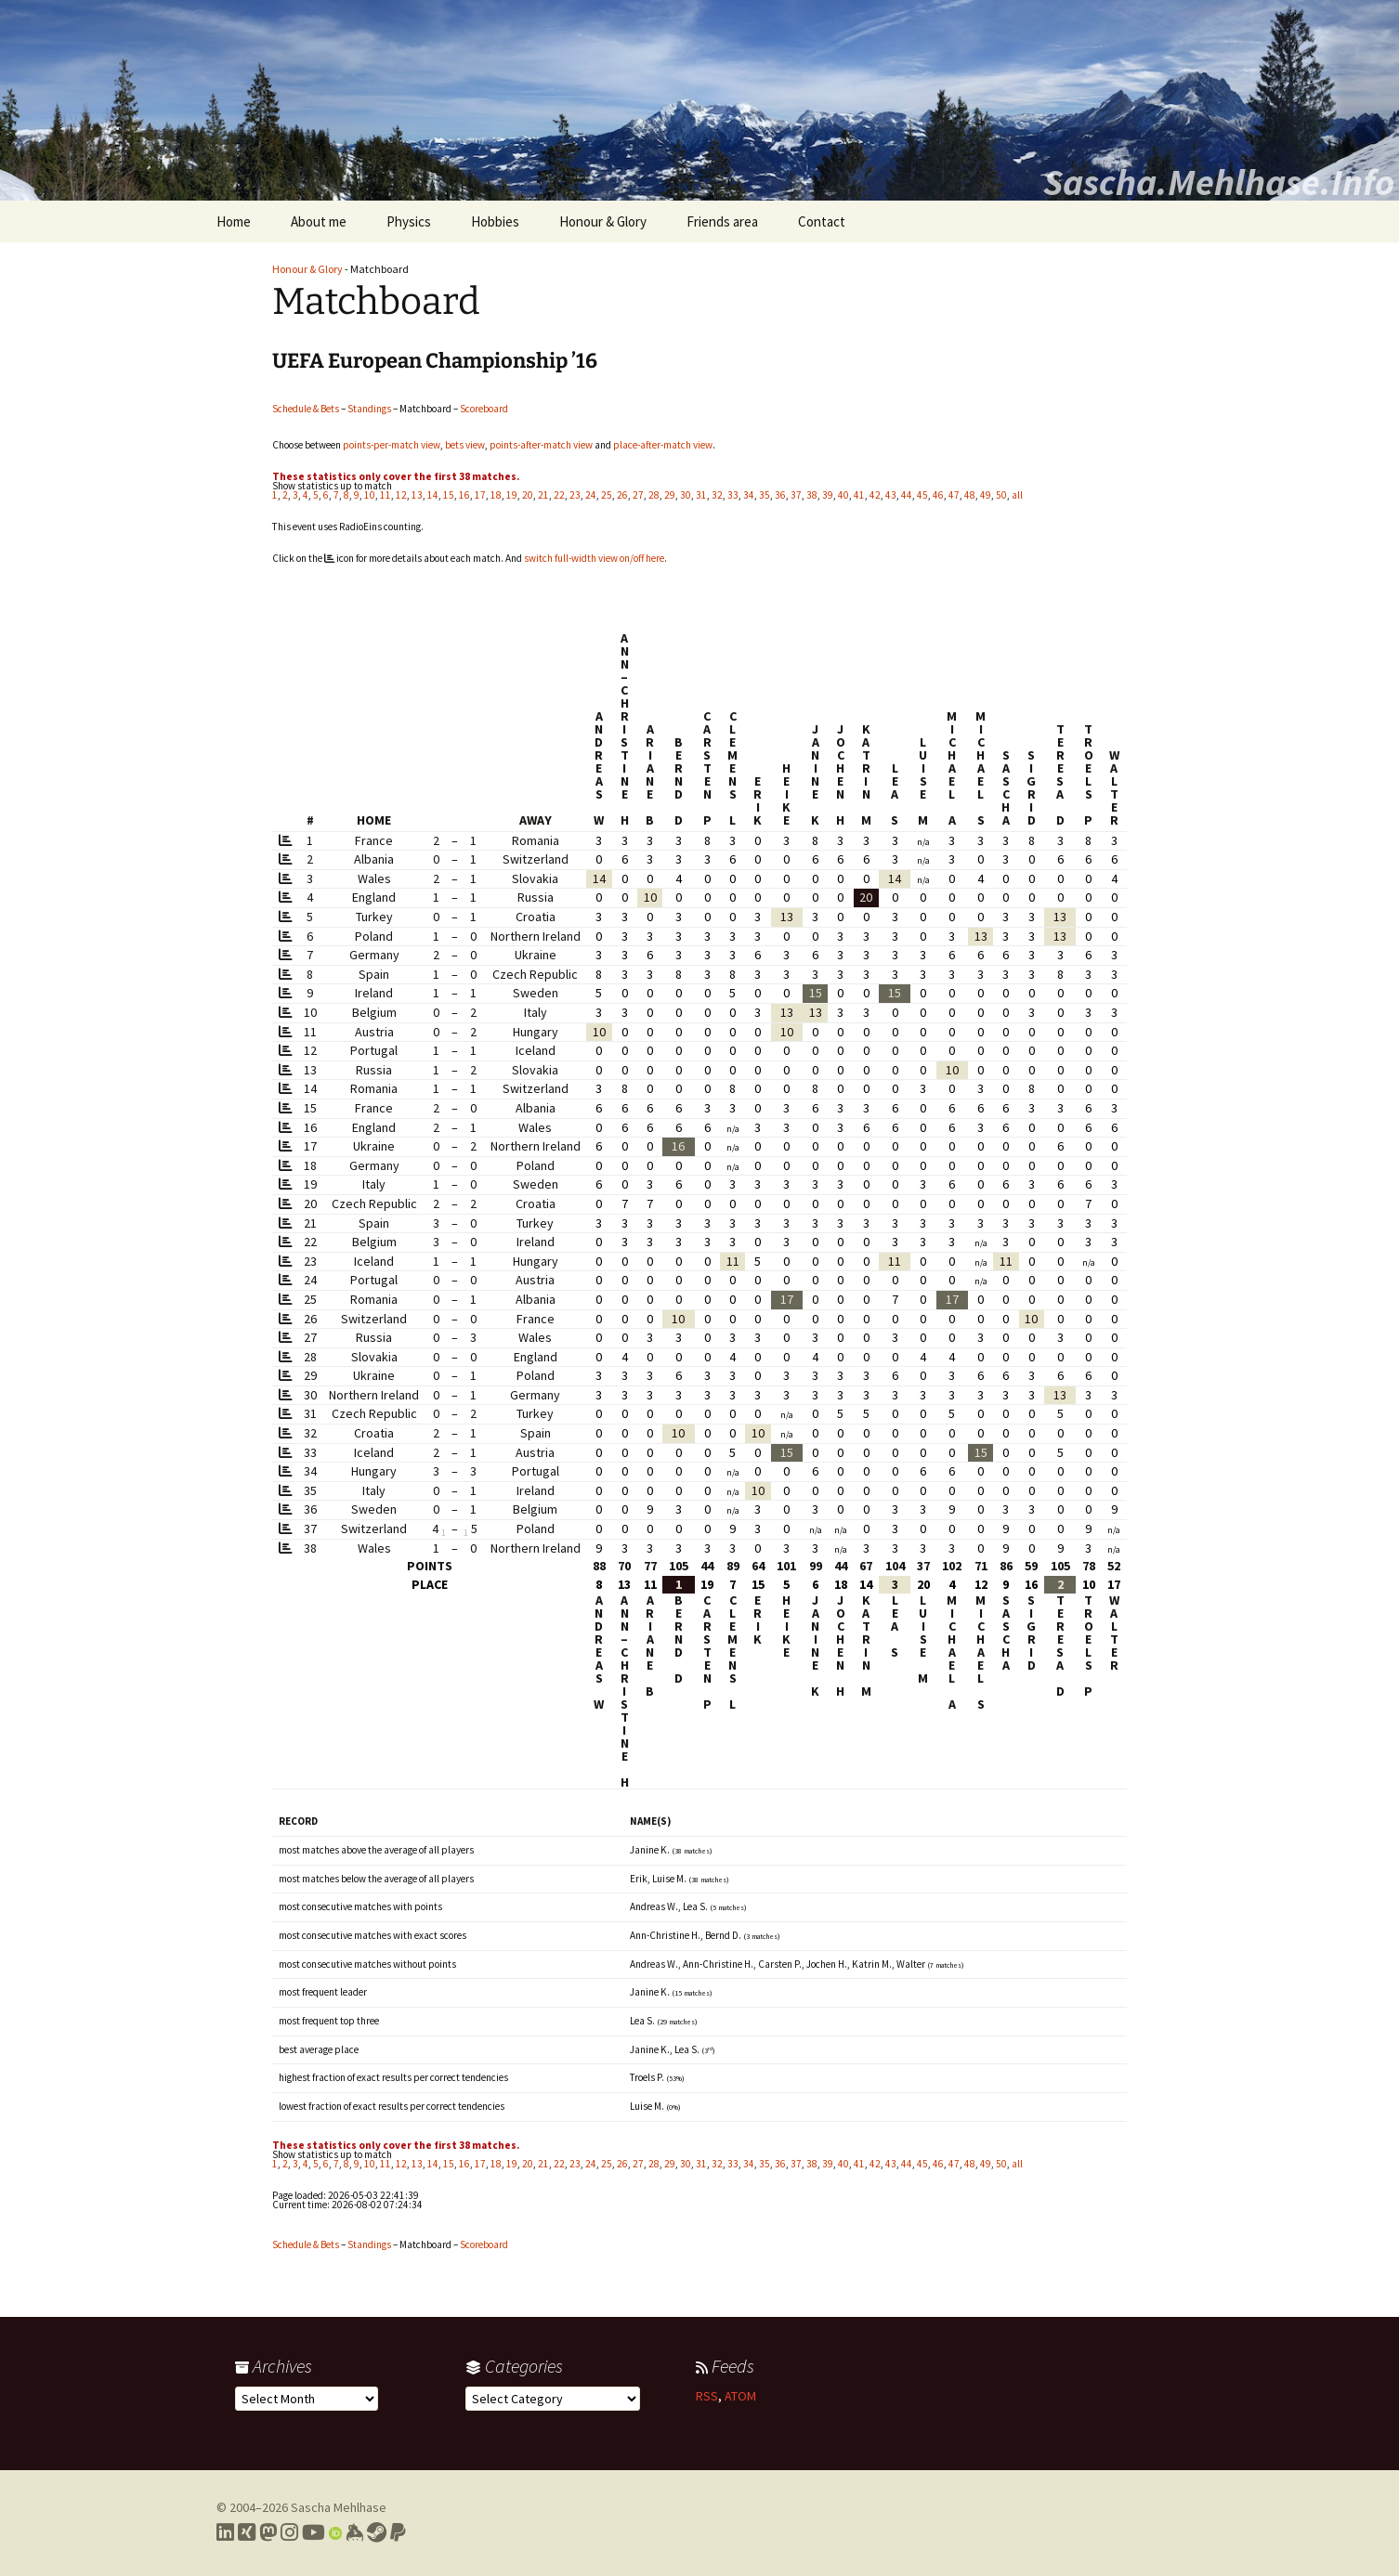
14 (432, 494)
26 (622, 494)
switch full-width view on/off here (594, 558)
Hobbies (495, 221)
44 (906, 494)
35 (764, 494)
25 (606, 494)
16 (464, 494)
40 (843, 494)
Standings (369, 408)
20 (527, 494)
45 (922, 494)
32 (717, 494)
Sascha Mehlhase (338, 2507)
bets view (465, 444)
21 (543, 494)
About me (318, 221)
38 (811, 494)
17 (480, 494)
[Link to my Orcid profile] (335, 2532)
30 (685, 494)
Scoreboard (484, 408)
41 (859, 494)
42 (875, 494)
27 (638, 494)
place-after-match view (663, 444)
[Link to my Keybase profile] (354, 2532)
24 (590, 494)
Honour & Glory (603, 221)
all (1017, 494)
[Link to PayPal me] (398, 2532)
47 (954, 494)
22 (559, 494)
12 (401, 494)
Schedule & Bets (305, 408)
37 (796, 494)
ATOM (740, 2395)
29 (669, 494)
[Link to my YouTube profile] (313, 2532)
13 (417, 494)
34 (748, 494)
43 (890, 494)
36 (780, 494)
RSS (707, 2395)
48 (969, 494)
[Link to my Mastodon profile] (268, 2532)
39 (827, 494)
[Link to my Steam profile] (376, 2532)
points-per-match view (391, 444)
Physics (408, 221)
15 (448, 494)
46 (938, 494)
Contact (821, 221)
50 (1001, 494)
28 (654, 494)
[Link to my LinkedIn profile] (225, 2532)
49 (985, 494)
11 (385, 494)
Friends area (722, 221)
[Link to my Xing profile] (246, 2532)
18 (496, 494)
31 (701, 494)
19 (511, 494)
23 (575, 494)
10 (369, 494)
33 (733, 494)
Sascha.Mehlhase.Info (1218, 182)
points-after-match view (541, 444)
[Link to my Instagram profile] (289, 2532)
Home (233, 221)
